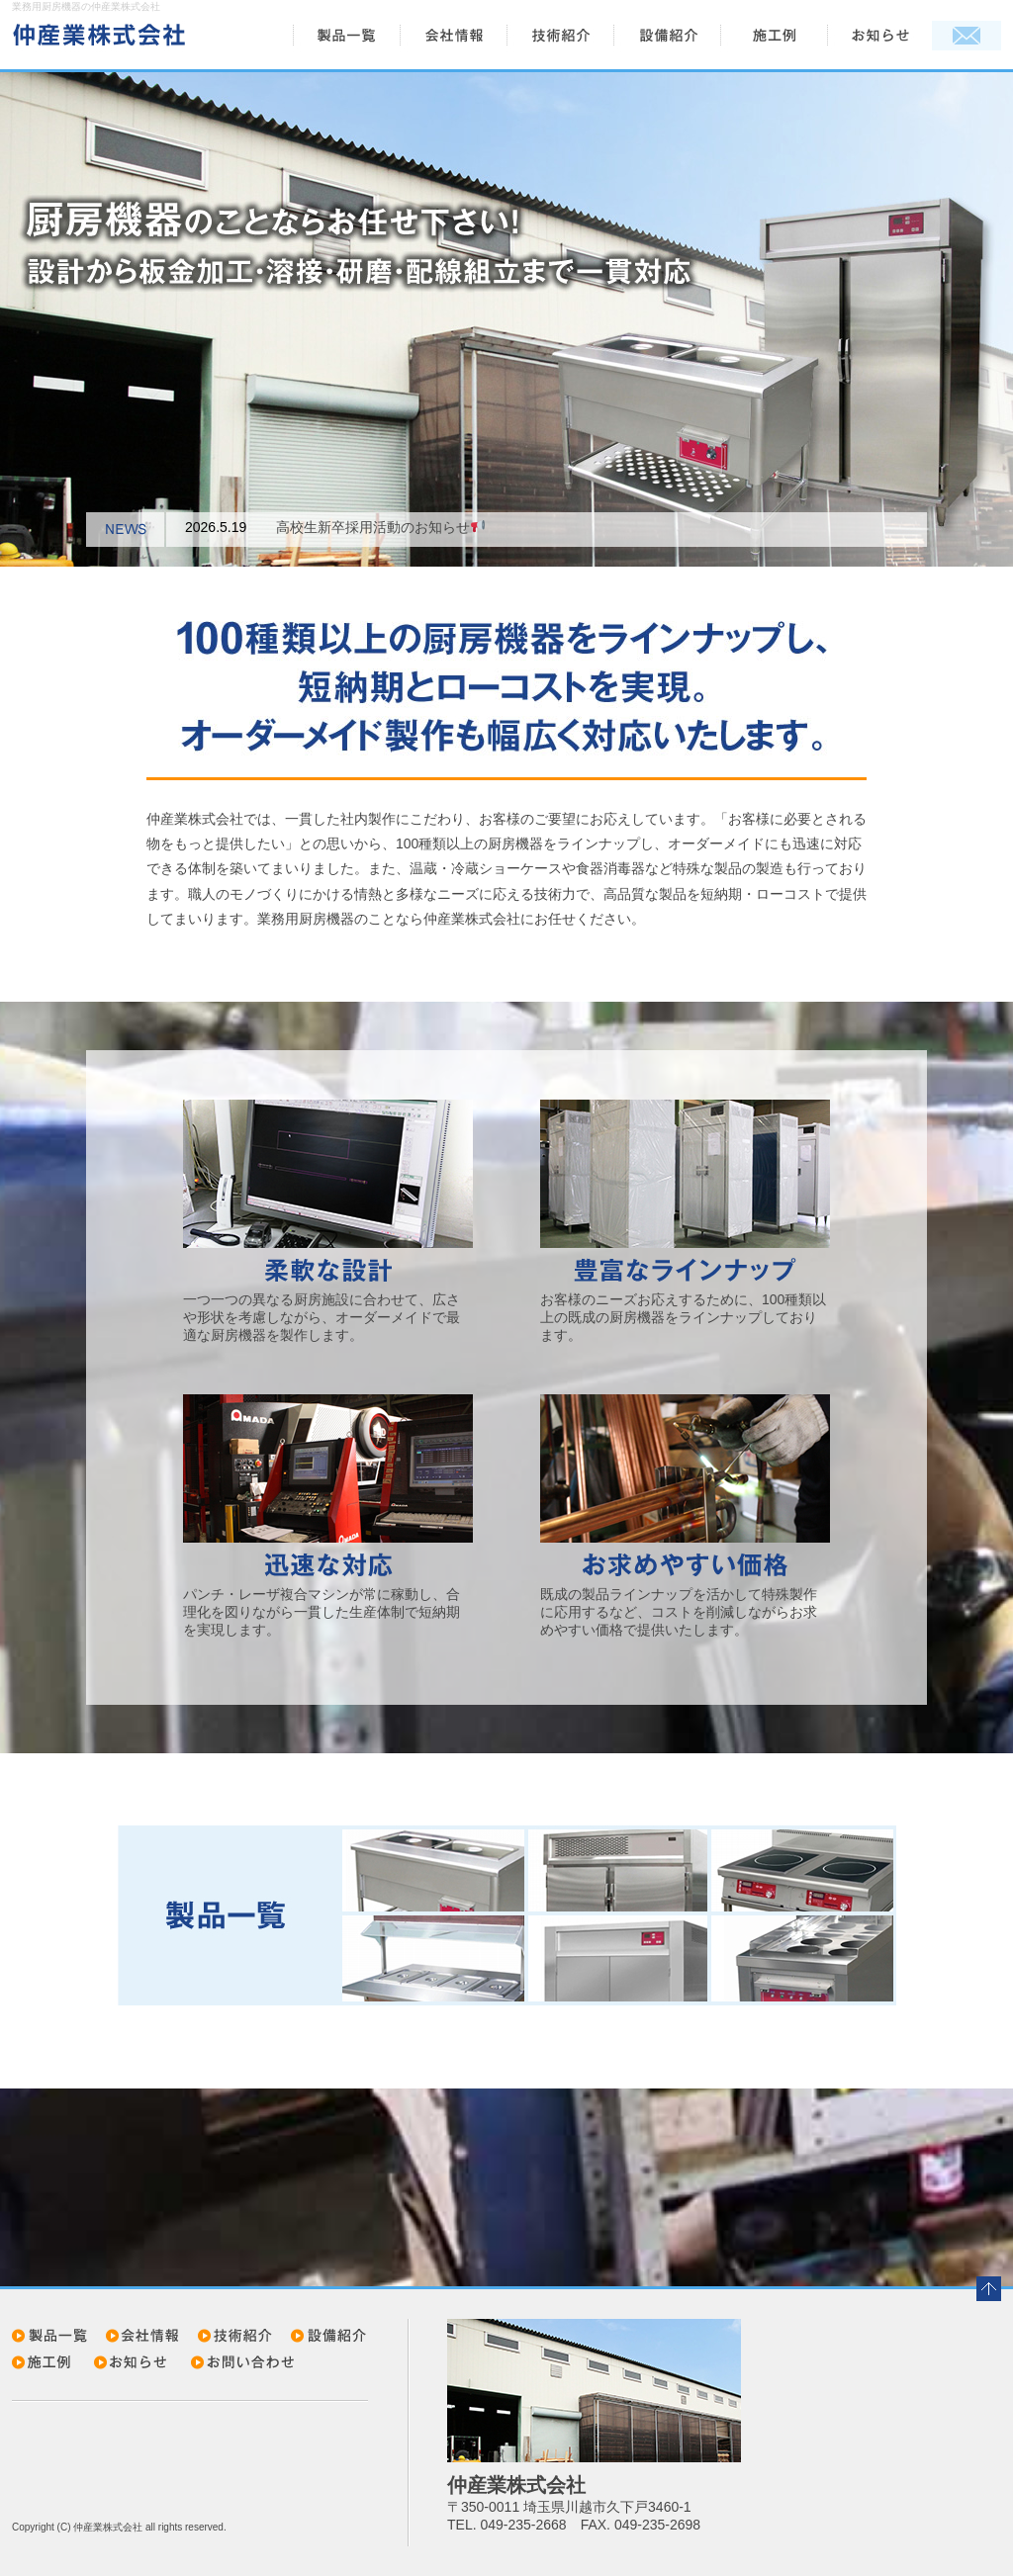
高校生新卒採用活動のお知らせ (380, 527)
